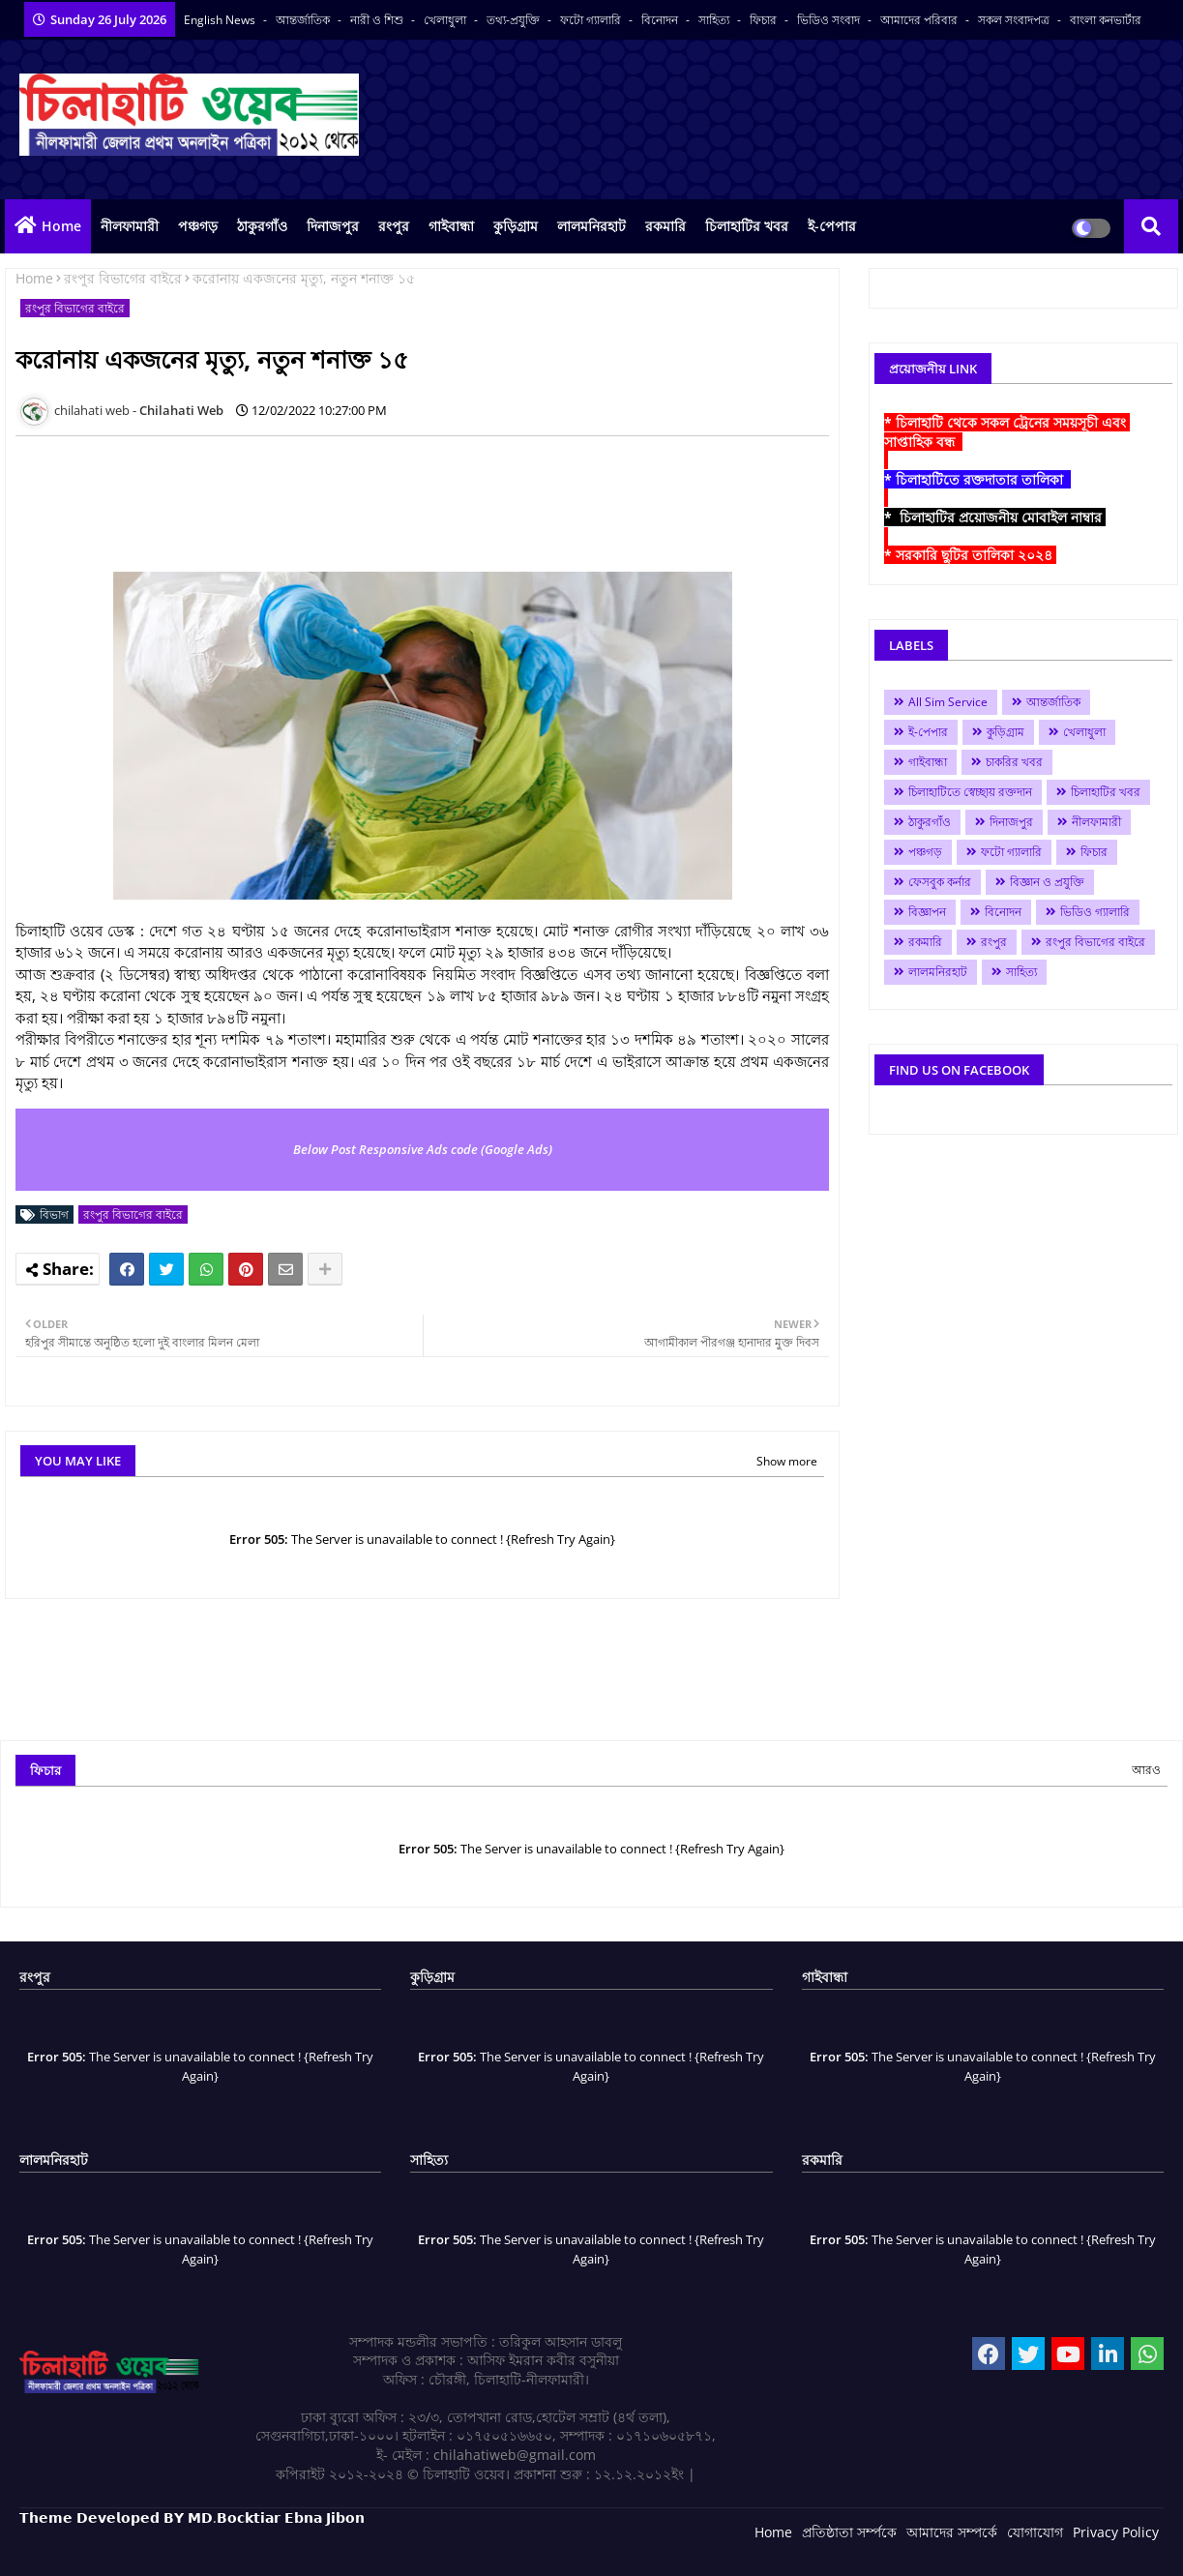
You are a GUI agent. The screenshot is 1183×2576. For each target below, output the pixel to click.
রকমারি (665, 226)
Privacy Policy (1116, 2532)
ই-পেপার (832, 226)
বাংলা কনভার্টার (1105, 20)
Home (61, 226)
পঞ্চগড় (198, 226)
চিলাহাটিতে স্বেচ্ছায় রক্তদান (970, 792)
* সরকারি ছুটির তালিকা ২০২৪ (970, 555)
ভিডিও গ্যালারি (1095, 911)
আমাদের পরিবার (920, 20)
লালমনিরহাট (591, 226)
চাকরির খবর (1014, 762)
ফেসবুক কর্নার (939, 881)
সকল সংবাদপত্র (1015, 20)
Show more (786, 1461)
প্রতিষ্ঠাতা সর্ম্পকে (849, 2532)
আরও (1146, 1770)
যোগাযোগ (1035, 2532)
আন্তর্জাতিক (304, 20)
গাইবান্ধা (451, 226)
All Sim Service (948, 702)
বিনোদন (661, 20)
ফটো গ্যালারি (592, 20)
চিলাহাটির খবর (746, 226)
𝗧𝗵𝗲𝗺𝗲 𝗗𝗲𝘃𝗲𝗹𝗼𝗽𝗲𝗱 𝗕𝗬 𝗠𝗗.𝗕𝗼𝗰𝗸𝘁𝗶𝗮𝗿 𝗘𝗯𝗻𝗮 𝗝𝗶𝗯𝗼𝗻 (192, 2517)
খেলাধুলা (446, 20)
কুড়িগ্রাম (515, 226)
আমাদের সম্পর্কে (951, 2532)
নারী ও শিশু (378, 20)
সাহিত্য (715, 20)
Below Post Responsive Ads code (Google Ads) (422, 1149)
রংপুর (393, 226)
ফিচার (765, 20)
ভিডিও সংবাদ (830, 20)
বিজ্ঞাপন (927, 911)
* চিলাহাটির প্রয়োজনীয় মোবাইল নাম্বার (995, 517)
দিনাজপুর (333, 226)
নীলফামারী (130, 226)
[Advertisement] (367, 494)
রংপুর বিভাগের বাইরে (123, 278)
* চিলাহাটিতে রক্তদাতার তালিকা (977, 479)
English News (221, 20)
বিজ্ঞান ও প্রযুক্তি (1047, 881)
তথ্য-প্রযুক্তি (515, 20)
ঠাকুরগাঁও (262, 226)
